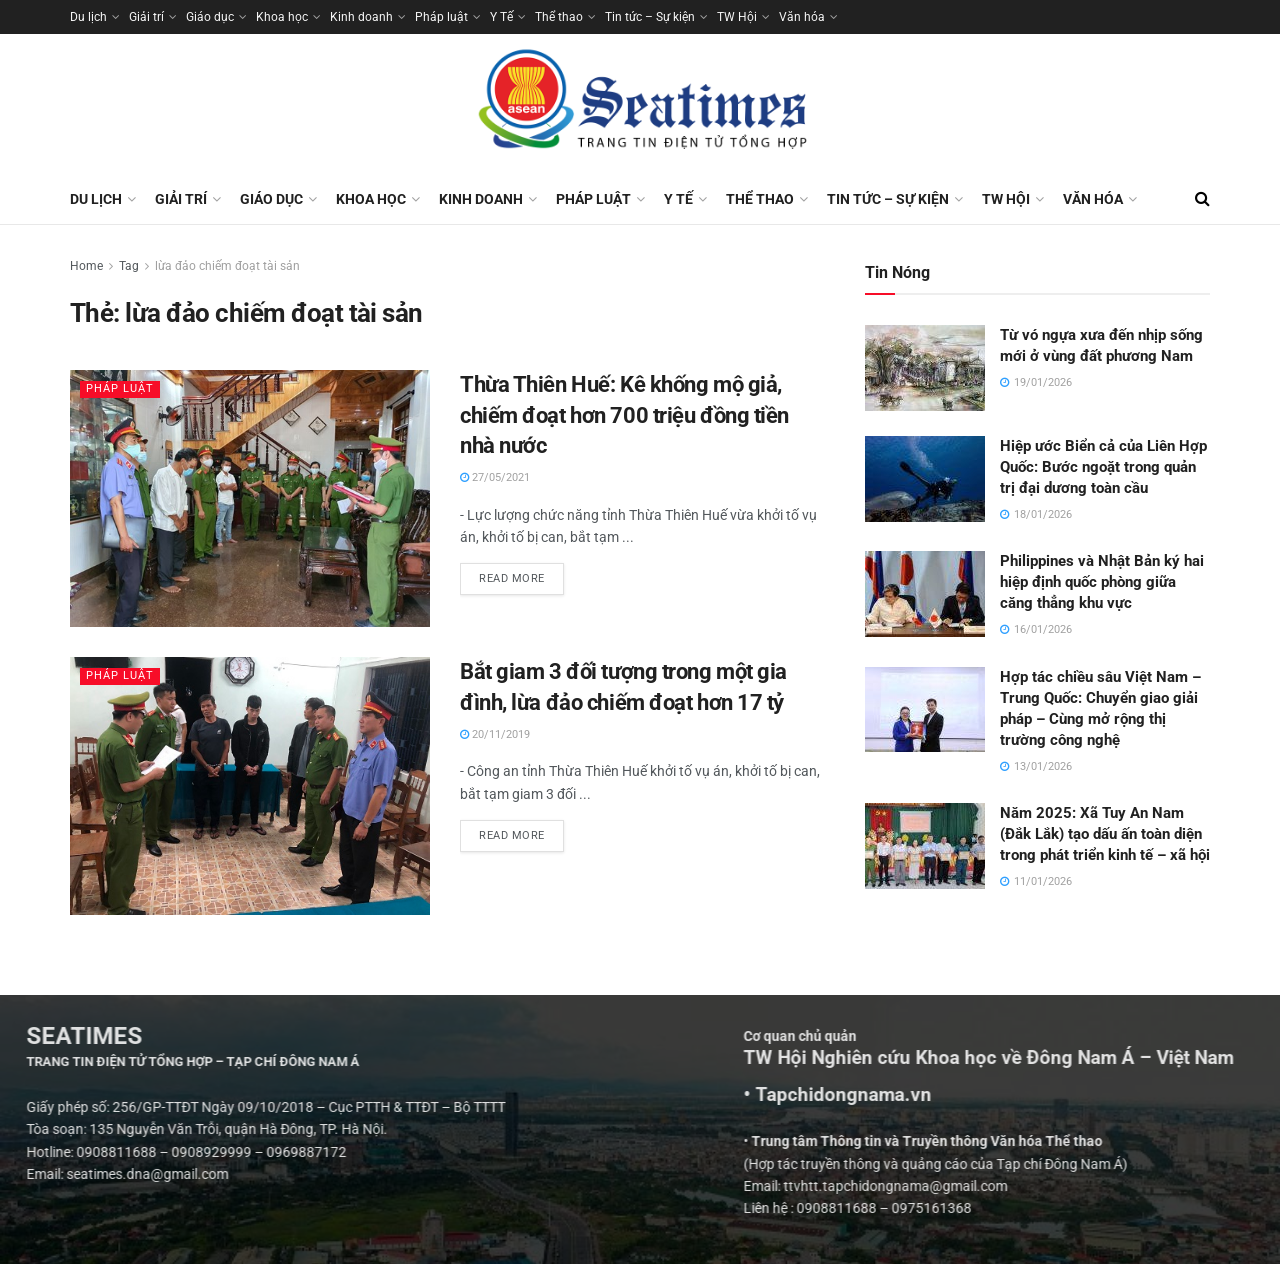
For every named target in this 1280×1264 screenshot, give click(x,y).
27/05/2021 (495, 477)
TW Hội (737, 17)
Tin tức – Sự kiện (650, 17)
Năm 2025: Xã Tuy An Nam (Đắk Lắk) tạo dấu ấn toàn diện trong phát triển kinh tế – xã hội (1105, 834)
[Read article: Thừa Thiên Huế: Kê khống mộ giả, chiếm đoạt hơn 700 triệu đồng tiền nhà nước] (250, 498)
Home (86, 266)
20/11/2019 (495, 734)
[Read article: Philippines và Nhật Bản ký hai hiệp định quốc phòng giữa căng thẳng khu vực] (925, 594)
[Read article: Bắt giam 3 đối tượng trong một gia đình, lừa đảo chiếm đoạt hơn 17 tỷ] (250, 785)
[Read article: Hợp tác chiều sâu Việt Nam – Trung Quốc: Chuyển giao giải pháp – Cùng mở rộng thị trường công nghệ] (925, 710)
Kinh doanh (361, 17)
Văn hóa (802, 17)
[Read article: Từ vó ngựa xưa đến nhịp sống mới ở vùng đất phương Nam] (925, 368)
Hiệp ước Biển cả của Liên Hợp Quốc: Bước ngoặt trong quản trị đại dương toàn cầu (1103, 467)
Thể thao (559, 17)
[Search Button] (1202, 199)
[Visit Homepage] (640, 104)
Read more (521, 574)
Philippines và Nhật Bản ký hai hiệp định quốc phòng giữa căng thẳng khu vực (1102, 582)
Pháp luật (441, 17)
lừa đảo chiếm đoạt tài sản (227, 266)
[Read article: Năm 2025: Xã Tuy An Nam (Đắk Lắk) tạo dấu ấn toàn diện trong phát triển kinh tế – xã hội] (925, 846)
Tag (129, 266)
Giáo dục (210, 17)
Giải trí (146, 17)
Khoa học (282, 17)
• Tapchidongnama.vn (1077, 1095)
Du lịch (88, 17)
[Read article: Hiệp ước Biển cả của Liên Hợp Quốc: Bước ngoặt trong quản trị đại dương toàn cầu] (925, 479)
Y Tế (501, 17)
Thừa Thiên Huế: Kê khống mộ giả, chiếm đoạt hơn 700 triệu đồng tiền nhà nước (624, 415)
